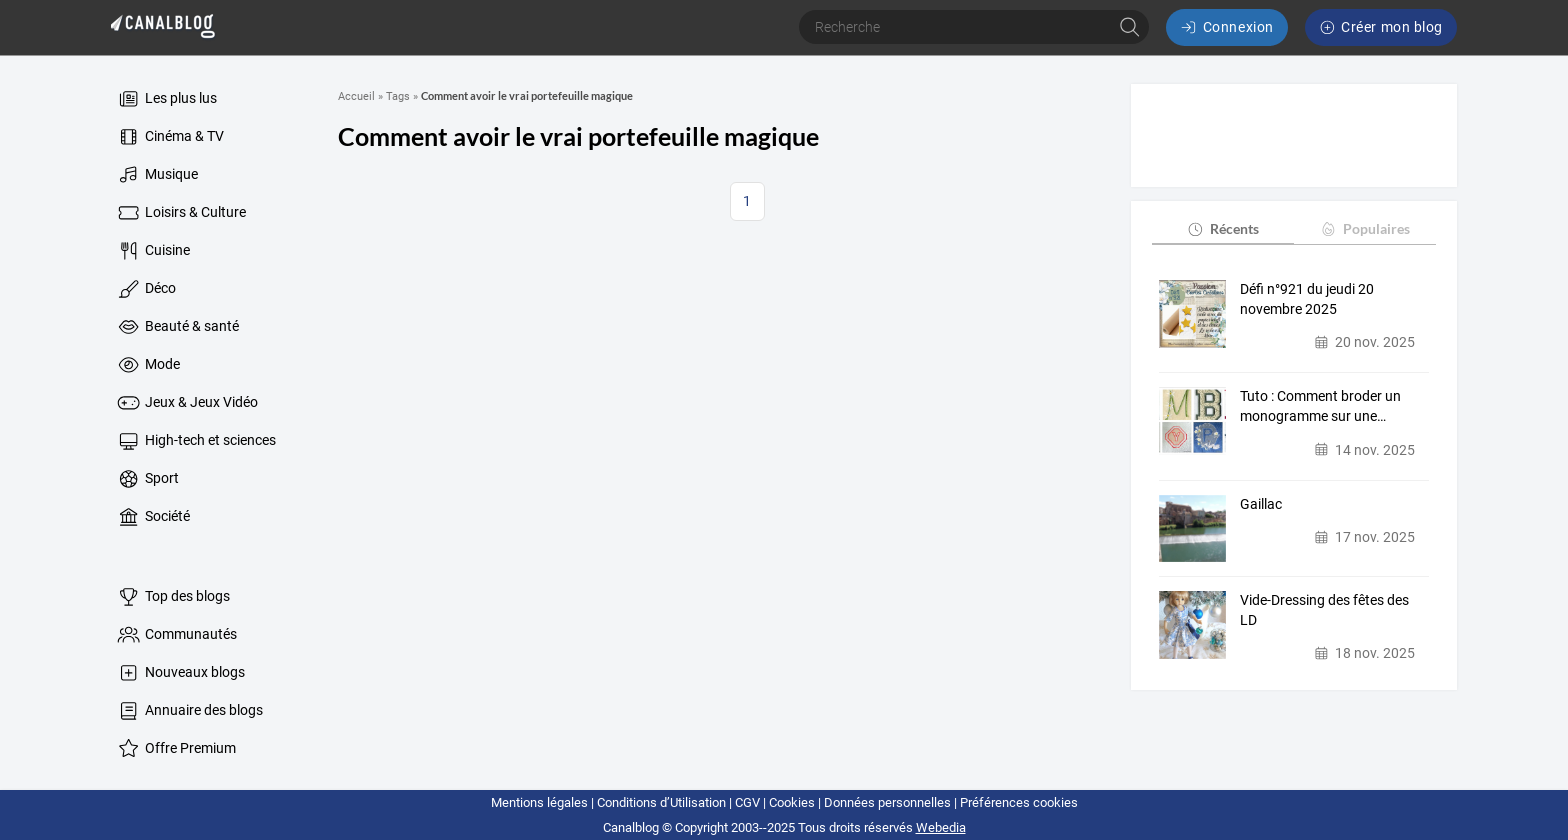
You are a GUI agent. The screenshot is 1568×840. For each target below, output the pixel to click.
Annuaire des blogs (189, 711)
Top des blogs (172, 597)
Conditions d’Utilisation (661, 802)
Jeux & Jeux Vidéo (186, 403)
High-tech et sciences (195, 441)
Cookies (792, 802)
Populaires (1364, 228)
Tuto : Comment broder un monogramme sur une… (1320, 406)
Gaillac (1261, 504)
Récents (1222, 228)
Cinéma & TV (169, 137)
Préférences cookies (1019, 802)
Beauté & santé (177, 327)
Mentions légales (539, 802)
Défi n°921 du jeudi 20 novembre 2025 (1307, 299)
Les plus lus (166, 99)
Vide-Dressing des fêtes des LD (1324, 610)
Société (152, 517)
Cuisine (152, 251)
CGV (747, 802)
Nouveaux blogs (180, 673)
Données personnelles (887, 802)
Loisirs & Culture (180, 213)
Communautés (176, 635)
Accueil (356, 96)
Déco (145, 289)
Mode (147, 365)
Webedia (941, 827)
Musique (156, 175)
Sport (147, 479)
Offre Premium (175, 749)
